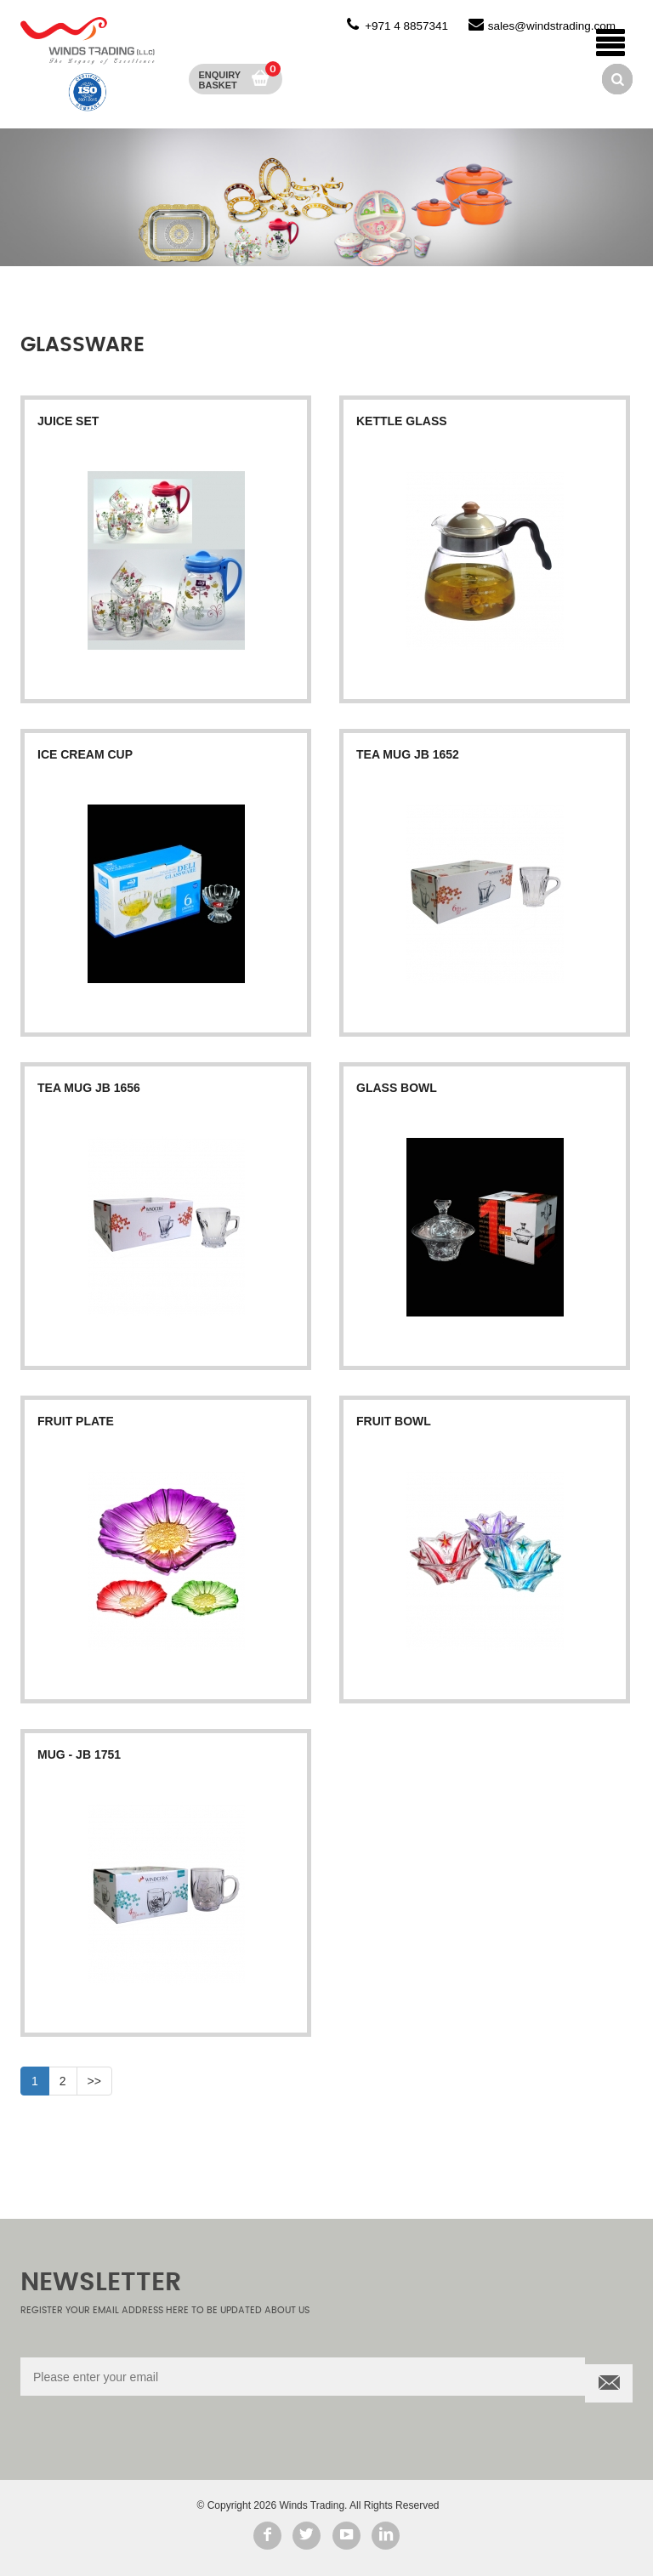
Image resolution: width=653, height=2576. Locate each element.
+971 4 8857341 (406, 26)
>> (94, 2081)
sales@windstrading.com (552, 26)
